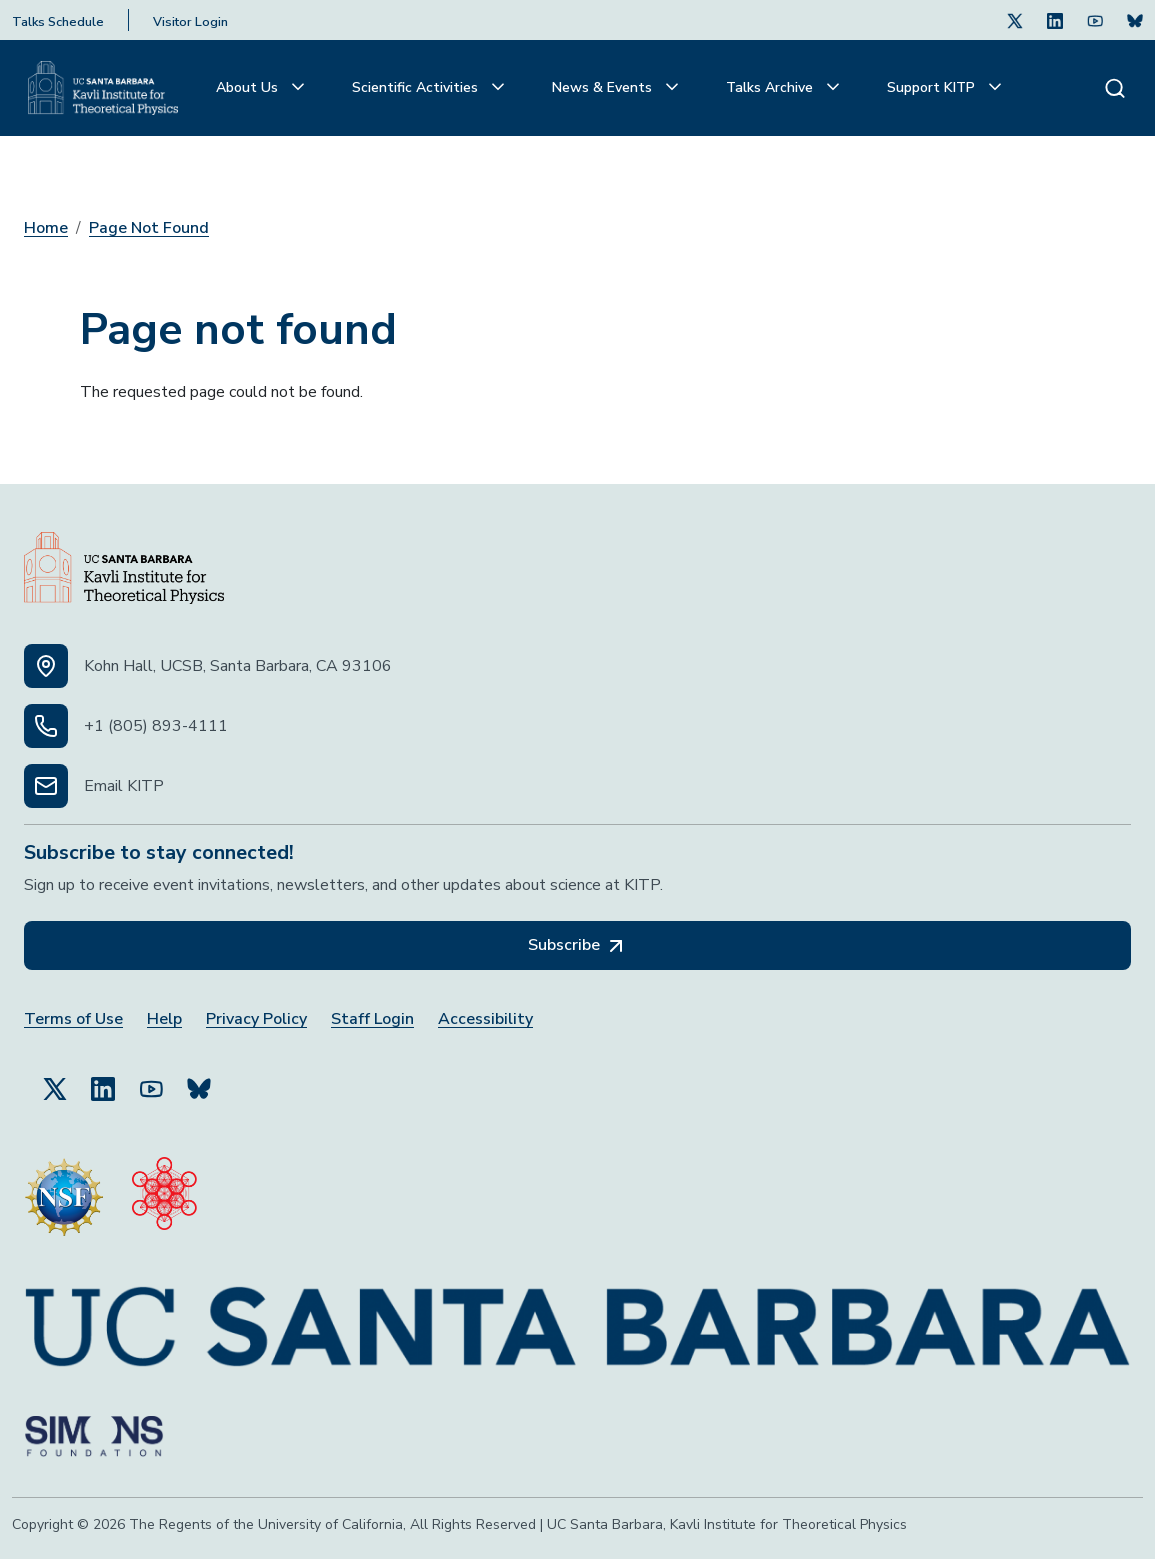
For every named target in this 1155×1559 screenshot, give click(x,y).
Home (46, 228)
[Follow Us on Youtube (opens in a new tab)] (1095, 20)
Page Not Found (149, 228)
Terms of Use (73, 1019)
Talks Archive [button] (771, 87)
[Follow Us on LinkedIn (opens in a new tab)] (1055, 20)
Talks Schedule (58, 22)
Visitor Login (190, 22)
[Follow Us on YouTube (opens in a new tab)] (151, 1080)
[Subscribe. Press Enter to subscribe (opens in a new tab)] (1135, 20)
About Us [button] (249, 87)
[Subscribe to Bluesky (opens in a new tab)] (199, 1080)
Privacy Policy (256, 1019)
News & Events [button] (604, 87)
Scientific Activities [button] (417, 87)
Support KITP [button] (933, 87)
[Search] (1115, 87)
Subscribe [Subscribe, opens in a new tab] (578, 946)
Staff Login (372, 1019)
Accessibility (485, 1019)
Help (164, 1019)
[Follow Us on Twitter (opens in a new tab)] (1015, 20)
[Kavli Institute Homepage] (103, 88)
